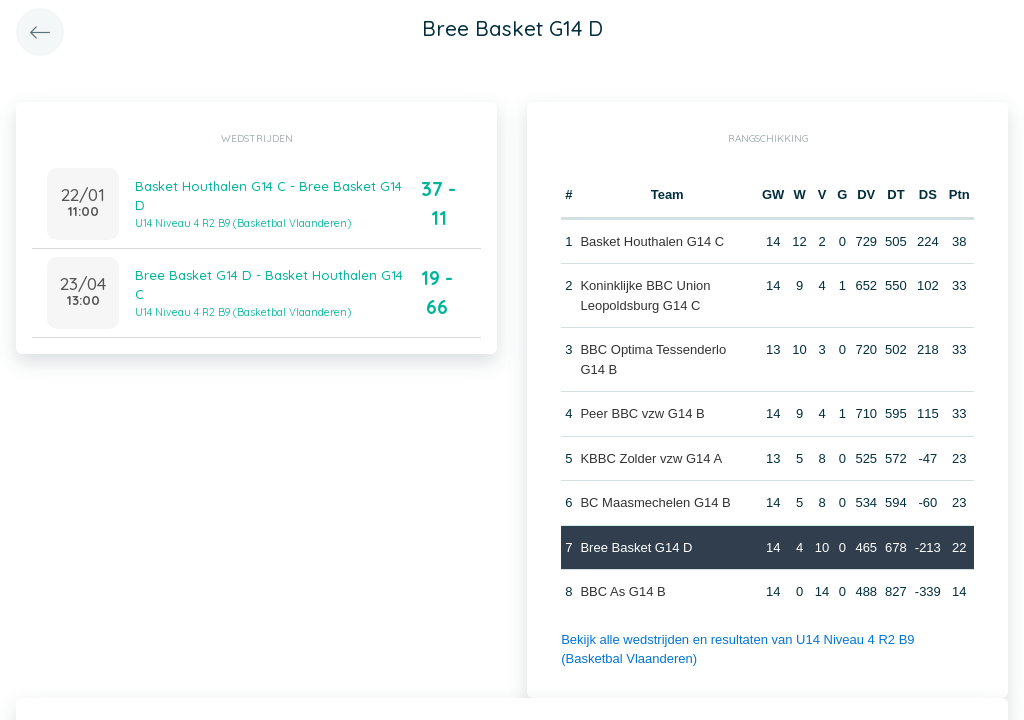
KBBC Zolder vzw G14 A (651, 458)
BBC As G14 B (622, 591)
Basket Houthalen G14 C (652, 241)
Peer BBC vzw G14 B (642, 413)
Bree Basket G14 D (636, 547)
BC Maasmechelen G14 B (655, 502)
